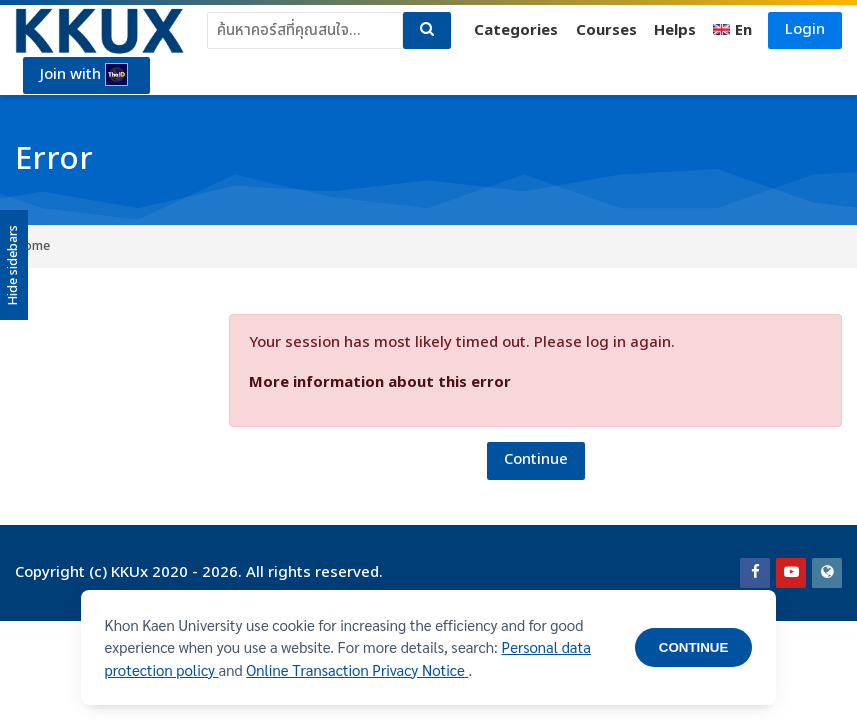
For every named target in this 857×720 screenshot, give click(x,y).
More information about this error (380, 382)
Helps (675, 30)
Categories (516, 30)
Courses (606, 30)
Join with (84, 75)
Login (805, 29)
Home (32, 246)
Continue (536, 459)
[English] (733, 31)
